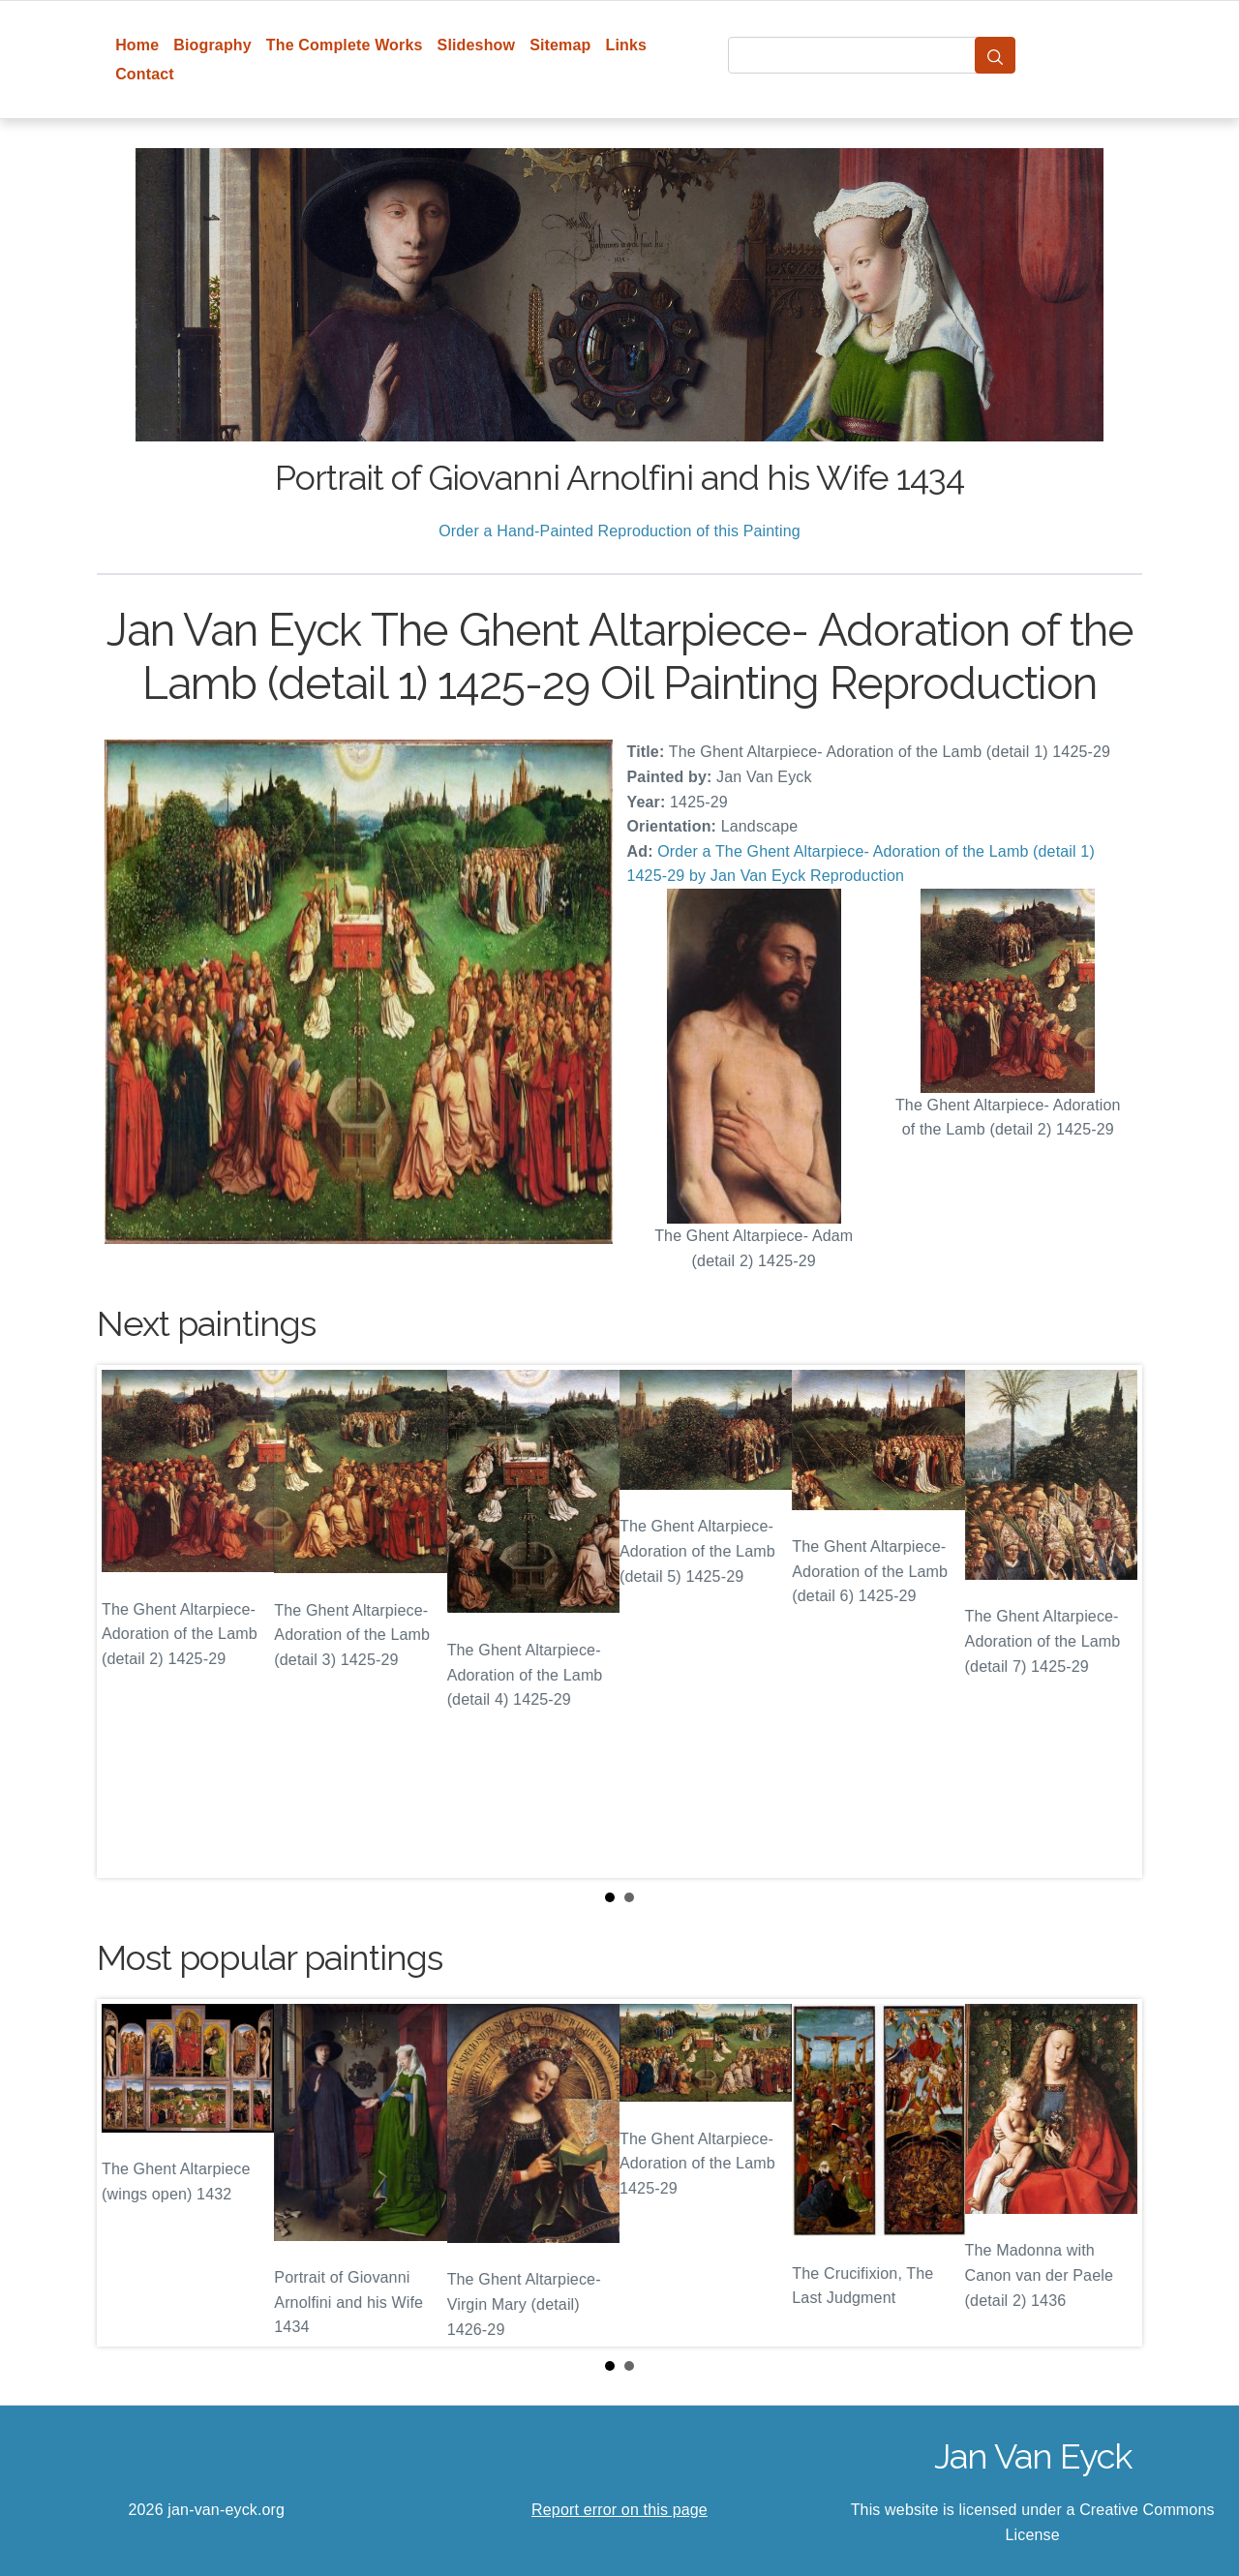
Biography (212, 45)
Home (137, 45)
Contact (144, 74)
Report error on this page (619, 2509)
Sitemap (559, 45)
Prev (126, 1621)
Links (627, 45)
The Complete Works (344, 45)
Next (1112, 1621)
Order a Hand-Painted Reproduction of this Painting (619, 531)
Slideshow (477, 45)
